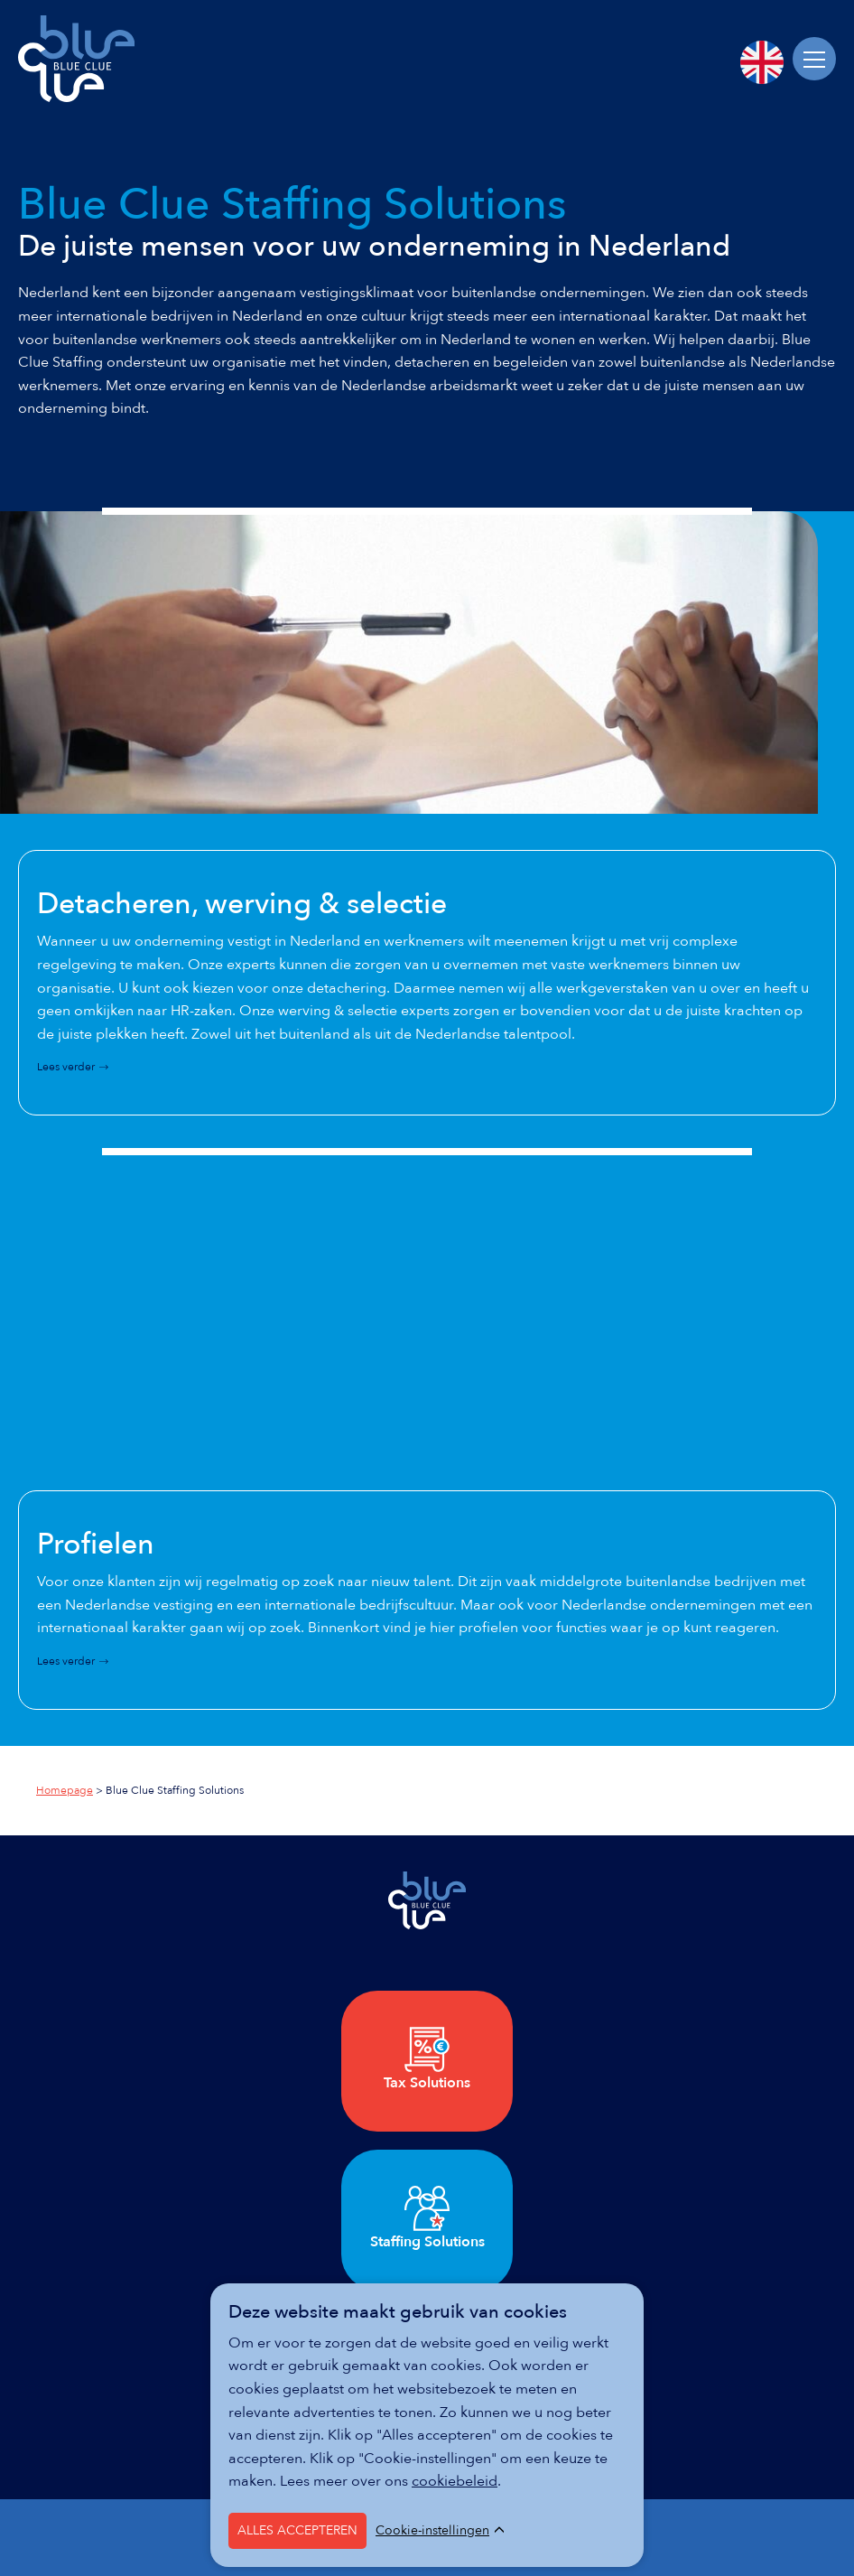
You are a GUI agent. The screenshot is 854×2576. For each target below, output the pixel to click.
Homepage (64, 1790)
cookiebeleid (454, 2481)
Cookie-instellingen (432, 2531)
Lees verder (66, 1066)
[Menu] (814, 58)
